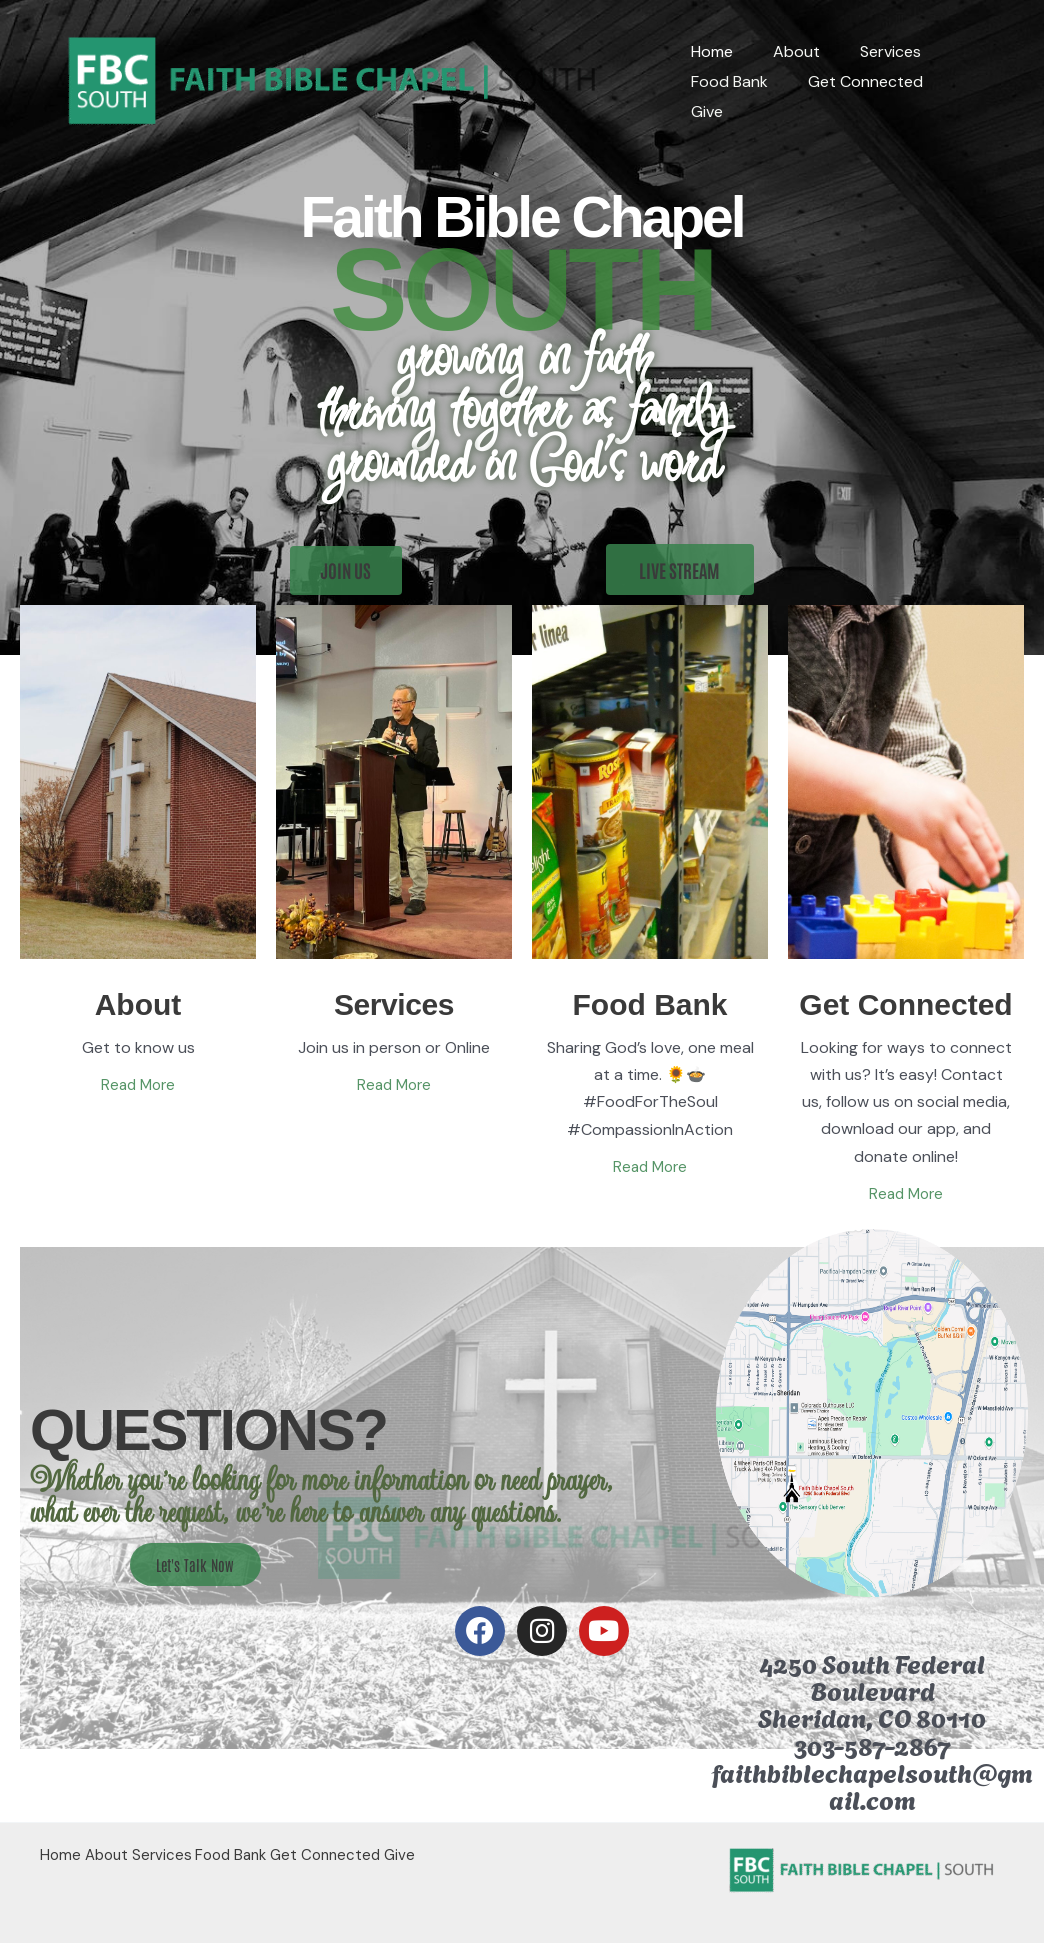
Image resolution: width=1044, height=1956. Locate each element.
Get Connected (853, 96)
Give (959, 96)
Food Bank (725, 96)
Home (708, 66)
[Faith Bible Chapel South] (335, 80)
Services (870, 66)
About (784, 66)
